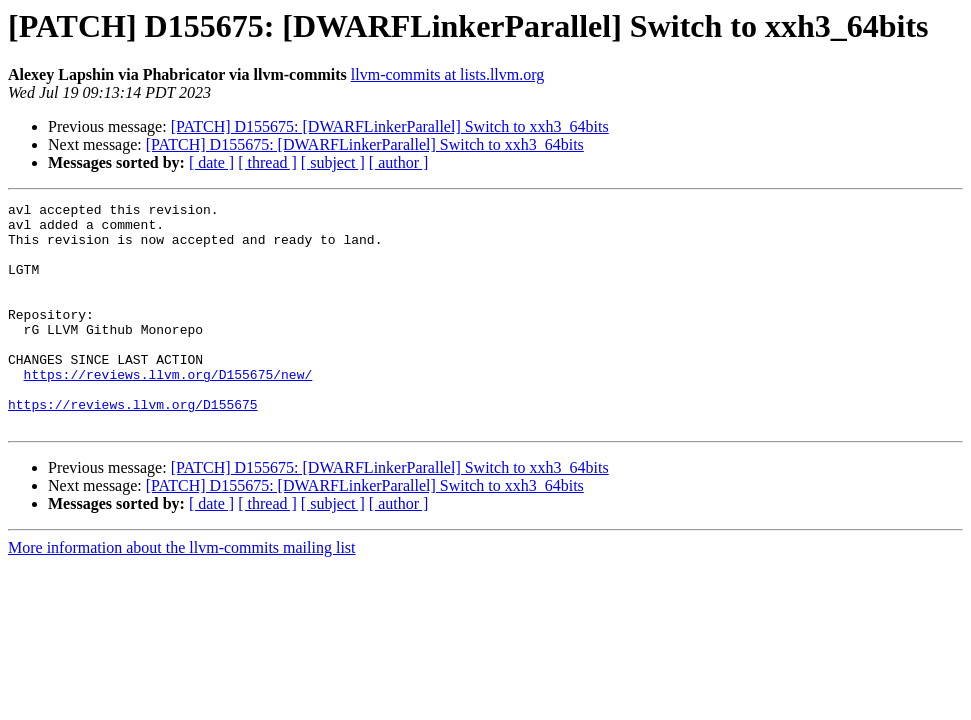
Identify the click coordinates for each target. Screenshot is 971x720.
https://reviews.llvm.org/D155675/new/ (168, 410)
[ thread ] (267, 162)
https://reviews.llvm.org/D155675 (133, 446)
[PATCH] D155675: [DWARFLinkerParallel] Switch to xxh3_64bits (390, 126)
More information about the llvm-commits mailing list (182, 592)
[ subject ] (333, 162)
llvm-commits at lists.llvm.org (447, 74)
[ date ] (211, 162)
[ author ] (399, 162)
